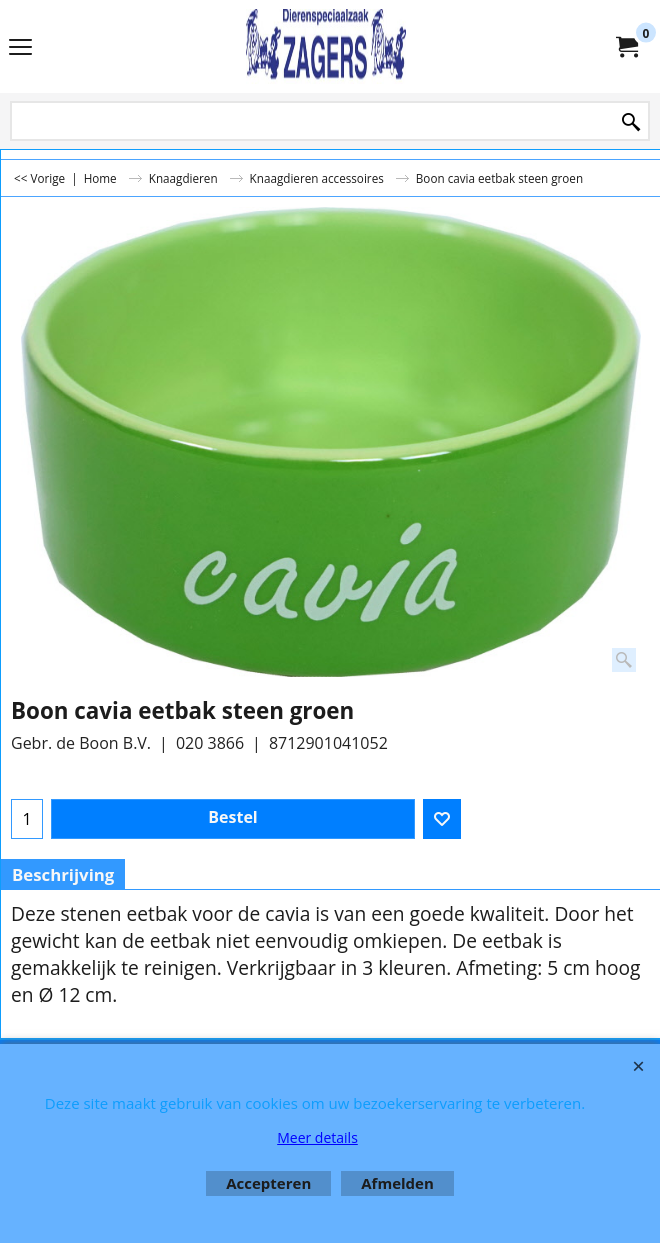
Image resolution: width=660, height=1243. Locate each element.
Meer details (317, 1137)
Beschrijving (63, 874)
